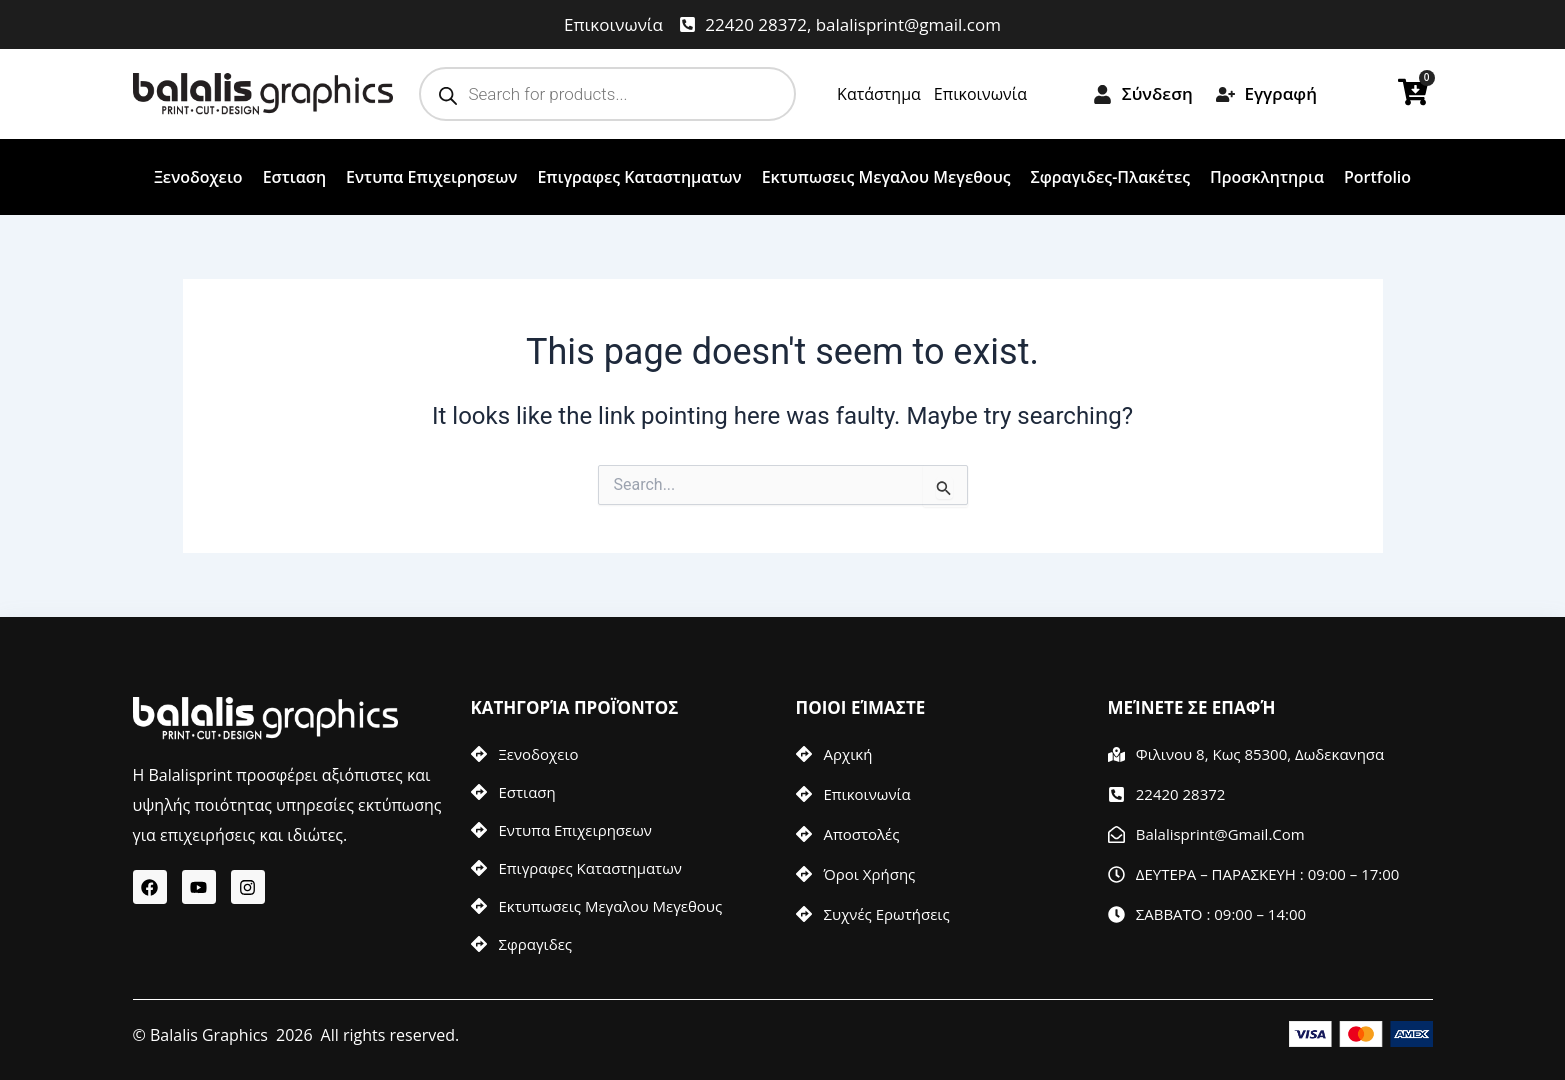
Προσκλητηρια (1267, 177)
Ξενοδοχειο (198, 177)
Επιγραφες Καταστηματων (639, 177)
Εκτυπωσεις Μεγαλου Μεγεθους (886, 177)
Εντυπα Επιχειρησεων (431, 177)
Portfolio (1377, 177)
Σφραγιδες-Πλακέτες (1110, 177)
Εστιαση (294, 177)
